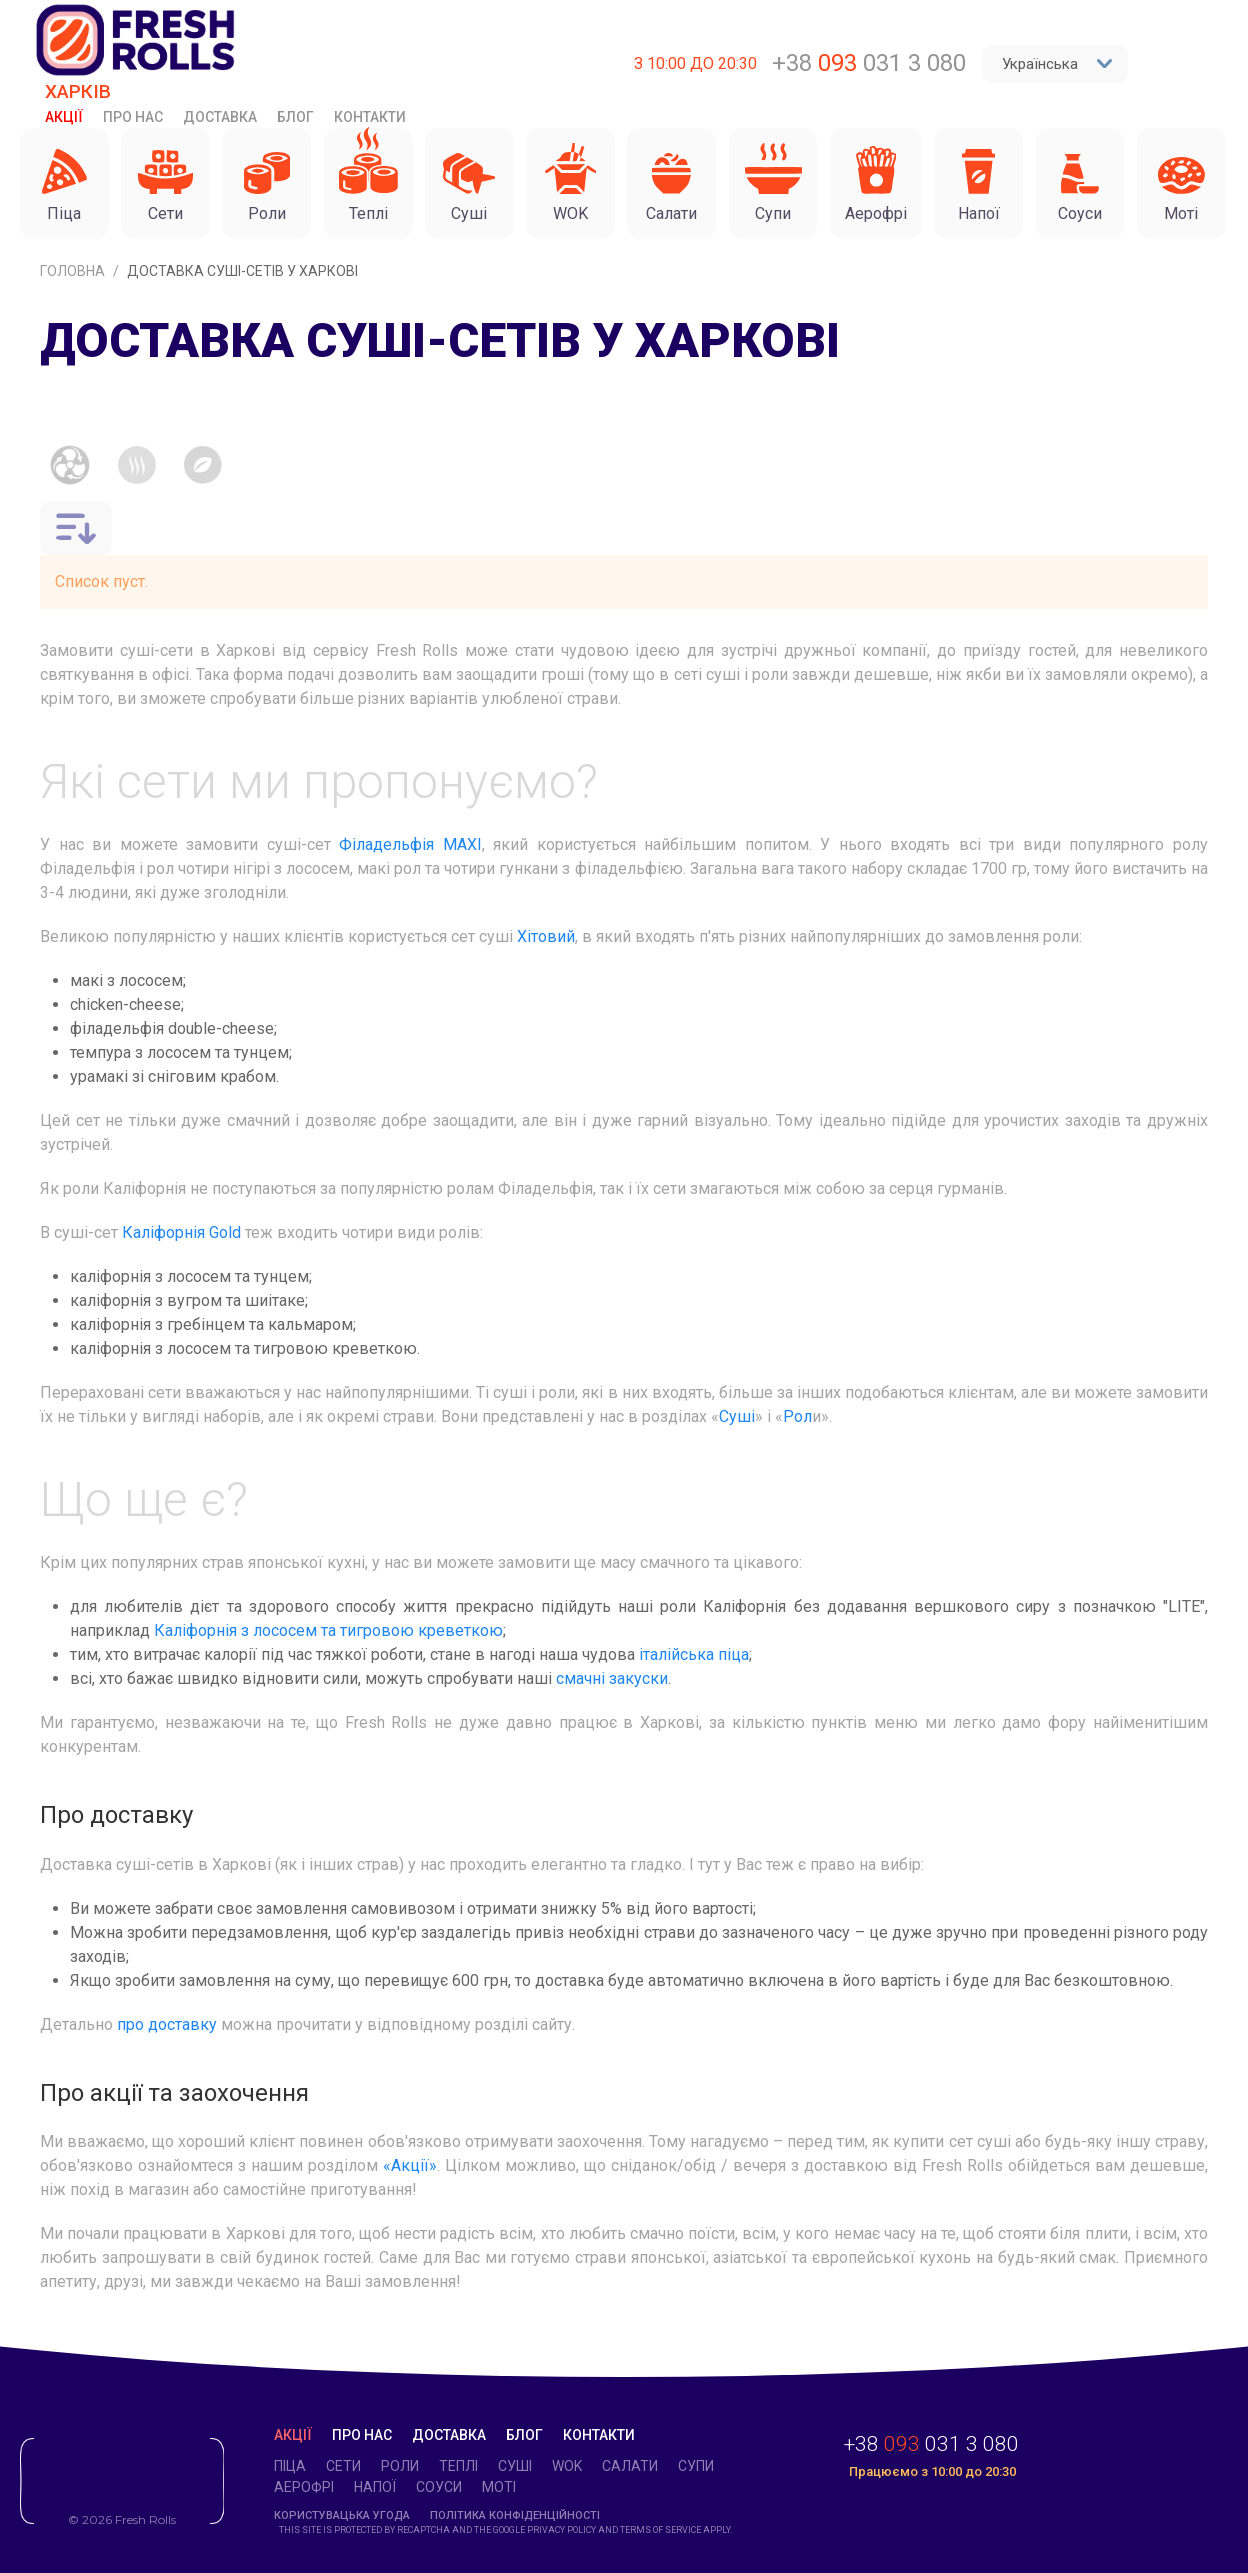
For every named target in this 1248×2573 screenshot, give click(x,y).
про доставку (167, 2024)
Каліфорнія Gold (181, 1232)
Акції (64, 117)
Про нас (133, 117)
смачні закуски (612, 1678)
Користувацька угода (342, 2515)
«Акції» (410, 2165)
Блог (295, 117)
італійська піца (694, 1654)
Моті (499, 2487)
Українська (1057, 64)
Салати (630, 2466)
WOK (567, 2466)
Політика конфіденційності (515, 2515)
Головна (74, 271)
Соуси (439, 2487)
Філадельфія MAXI (410, 844)
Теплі (458, 2466)
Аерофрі (304, 2487)
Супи (696, 2466)
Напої (375, 2487)
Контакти (370, 117)
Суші (737, 1416)
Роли (400, 2466)
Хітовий (544, 936)
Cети (343, 2466)
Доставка (220, 117)
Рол (797, 1416)
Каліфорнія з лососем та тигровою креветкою (328, 1630)
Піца (290, 2466)
